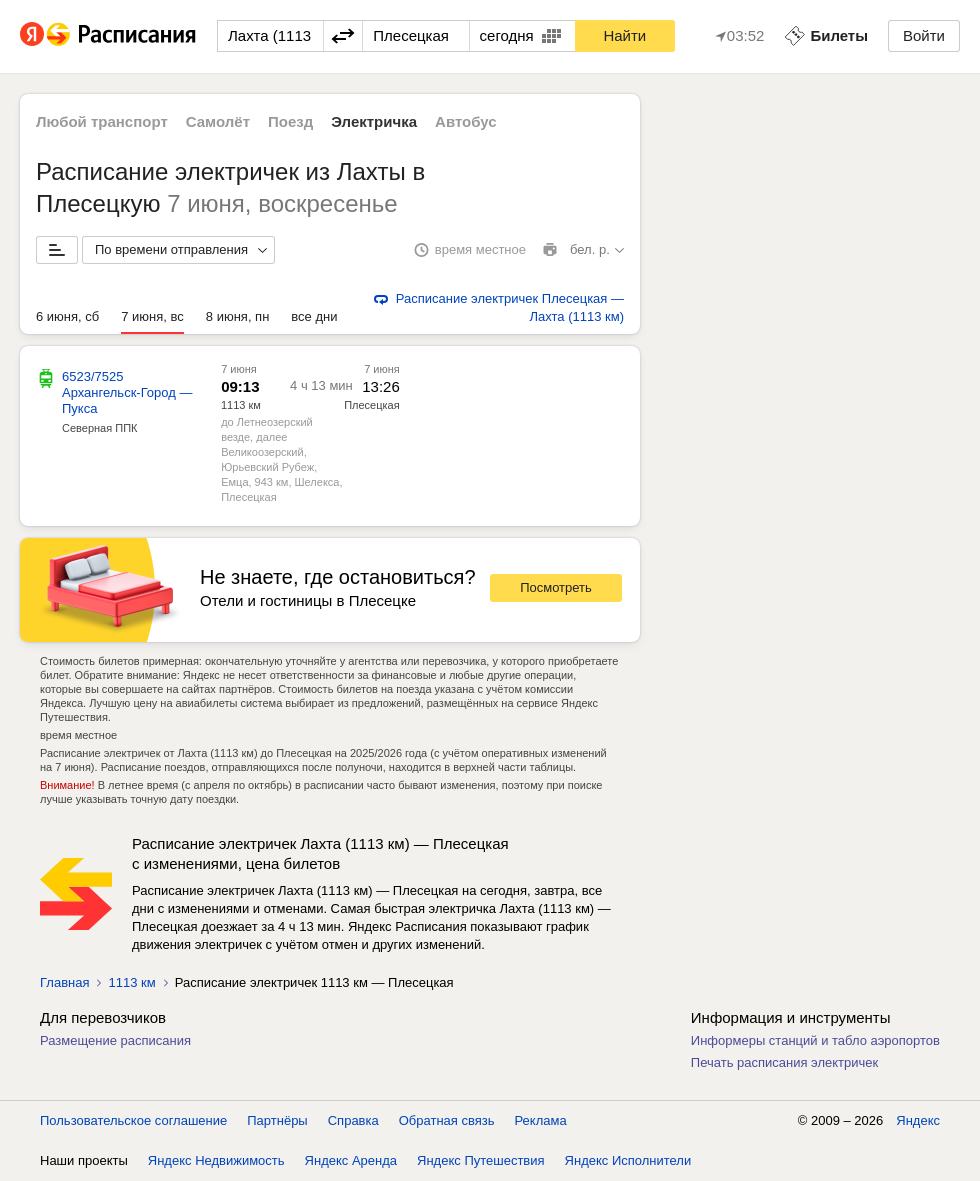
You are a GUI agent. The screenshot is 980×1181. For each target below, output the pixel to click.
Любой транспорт (102, 121)
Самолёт (218, 121)
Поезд (290, 121)
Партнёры (277, 1120)
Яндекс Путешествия (481, 1160)
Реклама (541, 1120)
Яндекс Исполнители (628, 1160)
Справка (353, 1120)
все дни (314, 316)
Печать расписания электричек (784, 1062)
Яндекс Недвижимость (216, 1160)
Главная (64, 982)
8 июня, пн (238, 316)
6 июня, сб (67, 316)
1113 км (131, 982)
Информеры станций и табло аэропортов (815, 1040)
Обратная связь (447, 1120)
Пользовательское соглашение (133, 1120)
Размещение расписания (115, 1040)
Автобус (466, 121)
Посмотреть (556, 587)
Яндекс (918, 1120)
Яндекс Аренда (351, 1160)
